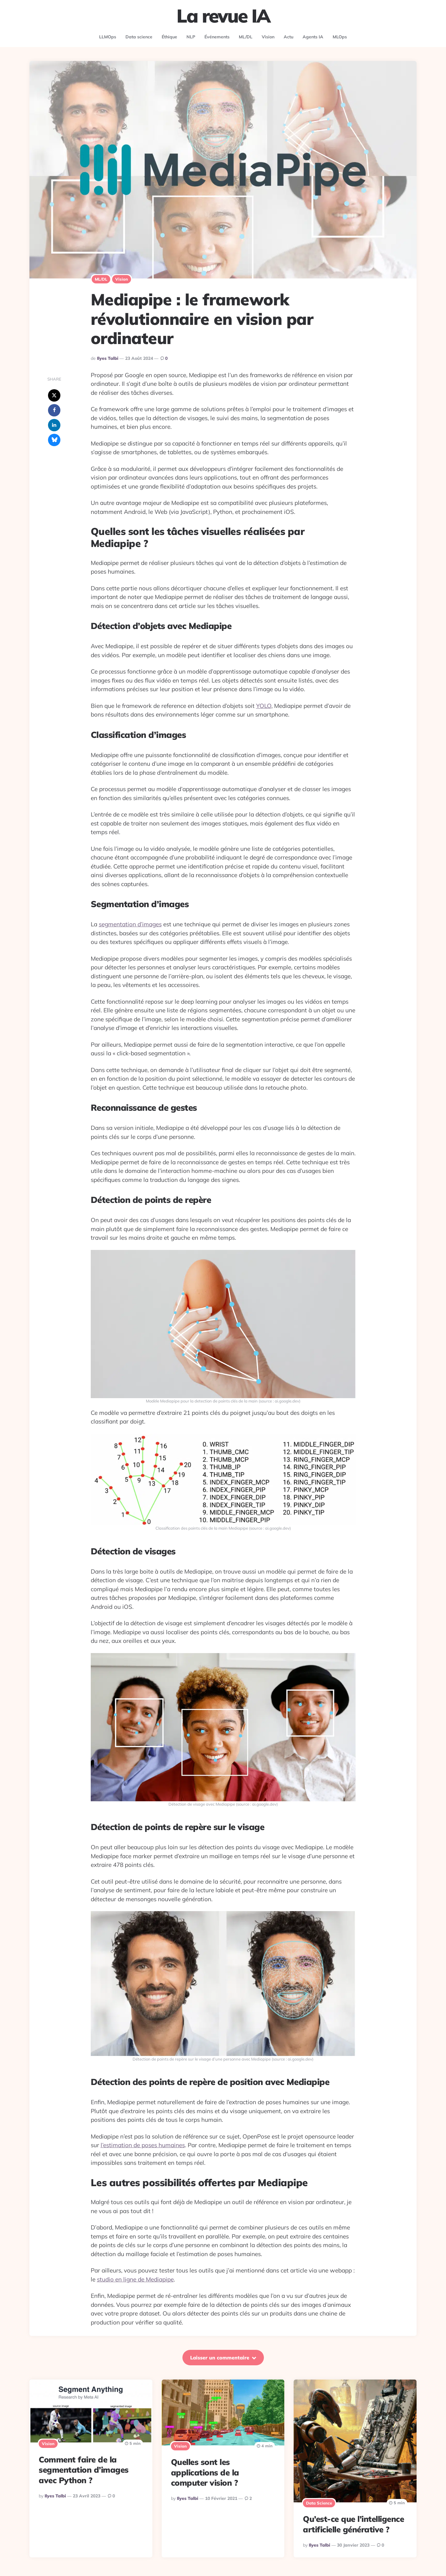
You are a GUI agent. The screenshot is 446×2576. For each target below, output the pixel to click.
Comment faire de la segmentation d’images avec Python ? (84, 2470)
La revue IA (223, 16)
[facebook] (54, 410)
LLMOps (107, 37)
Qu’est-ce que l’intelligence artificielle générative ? (353, 2524)
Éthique (169, 37)
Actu (288, 37)
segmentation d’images (130, 924)
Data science (138, 37)
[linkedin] (54, 425)
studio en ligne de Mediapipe (135, 2279)
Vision (268, 37)
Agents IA (313, 37)
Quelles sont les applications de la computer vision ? (205, 2472)
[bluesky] (54, 440)
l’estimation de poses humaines (143, 2145)
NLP (190, 37)
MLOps (340, 37)
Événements (217, 37)
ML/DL (245, 37)
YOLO (263, 705)
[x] (54, 395)
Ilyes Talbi (107, 358)
